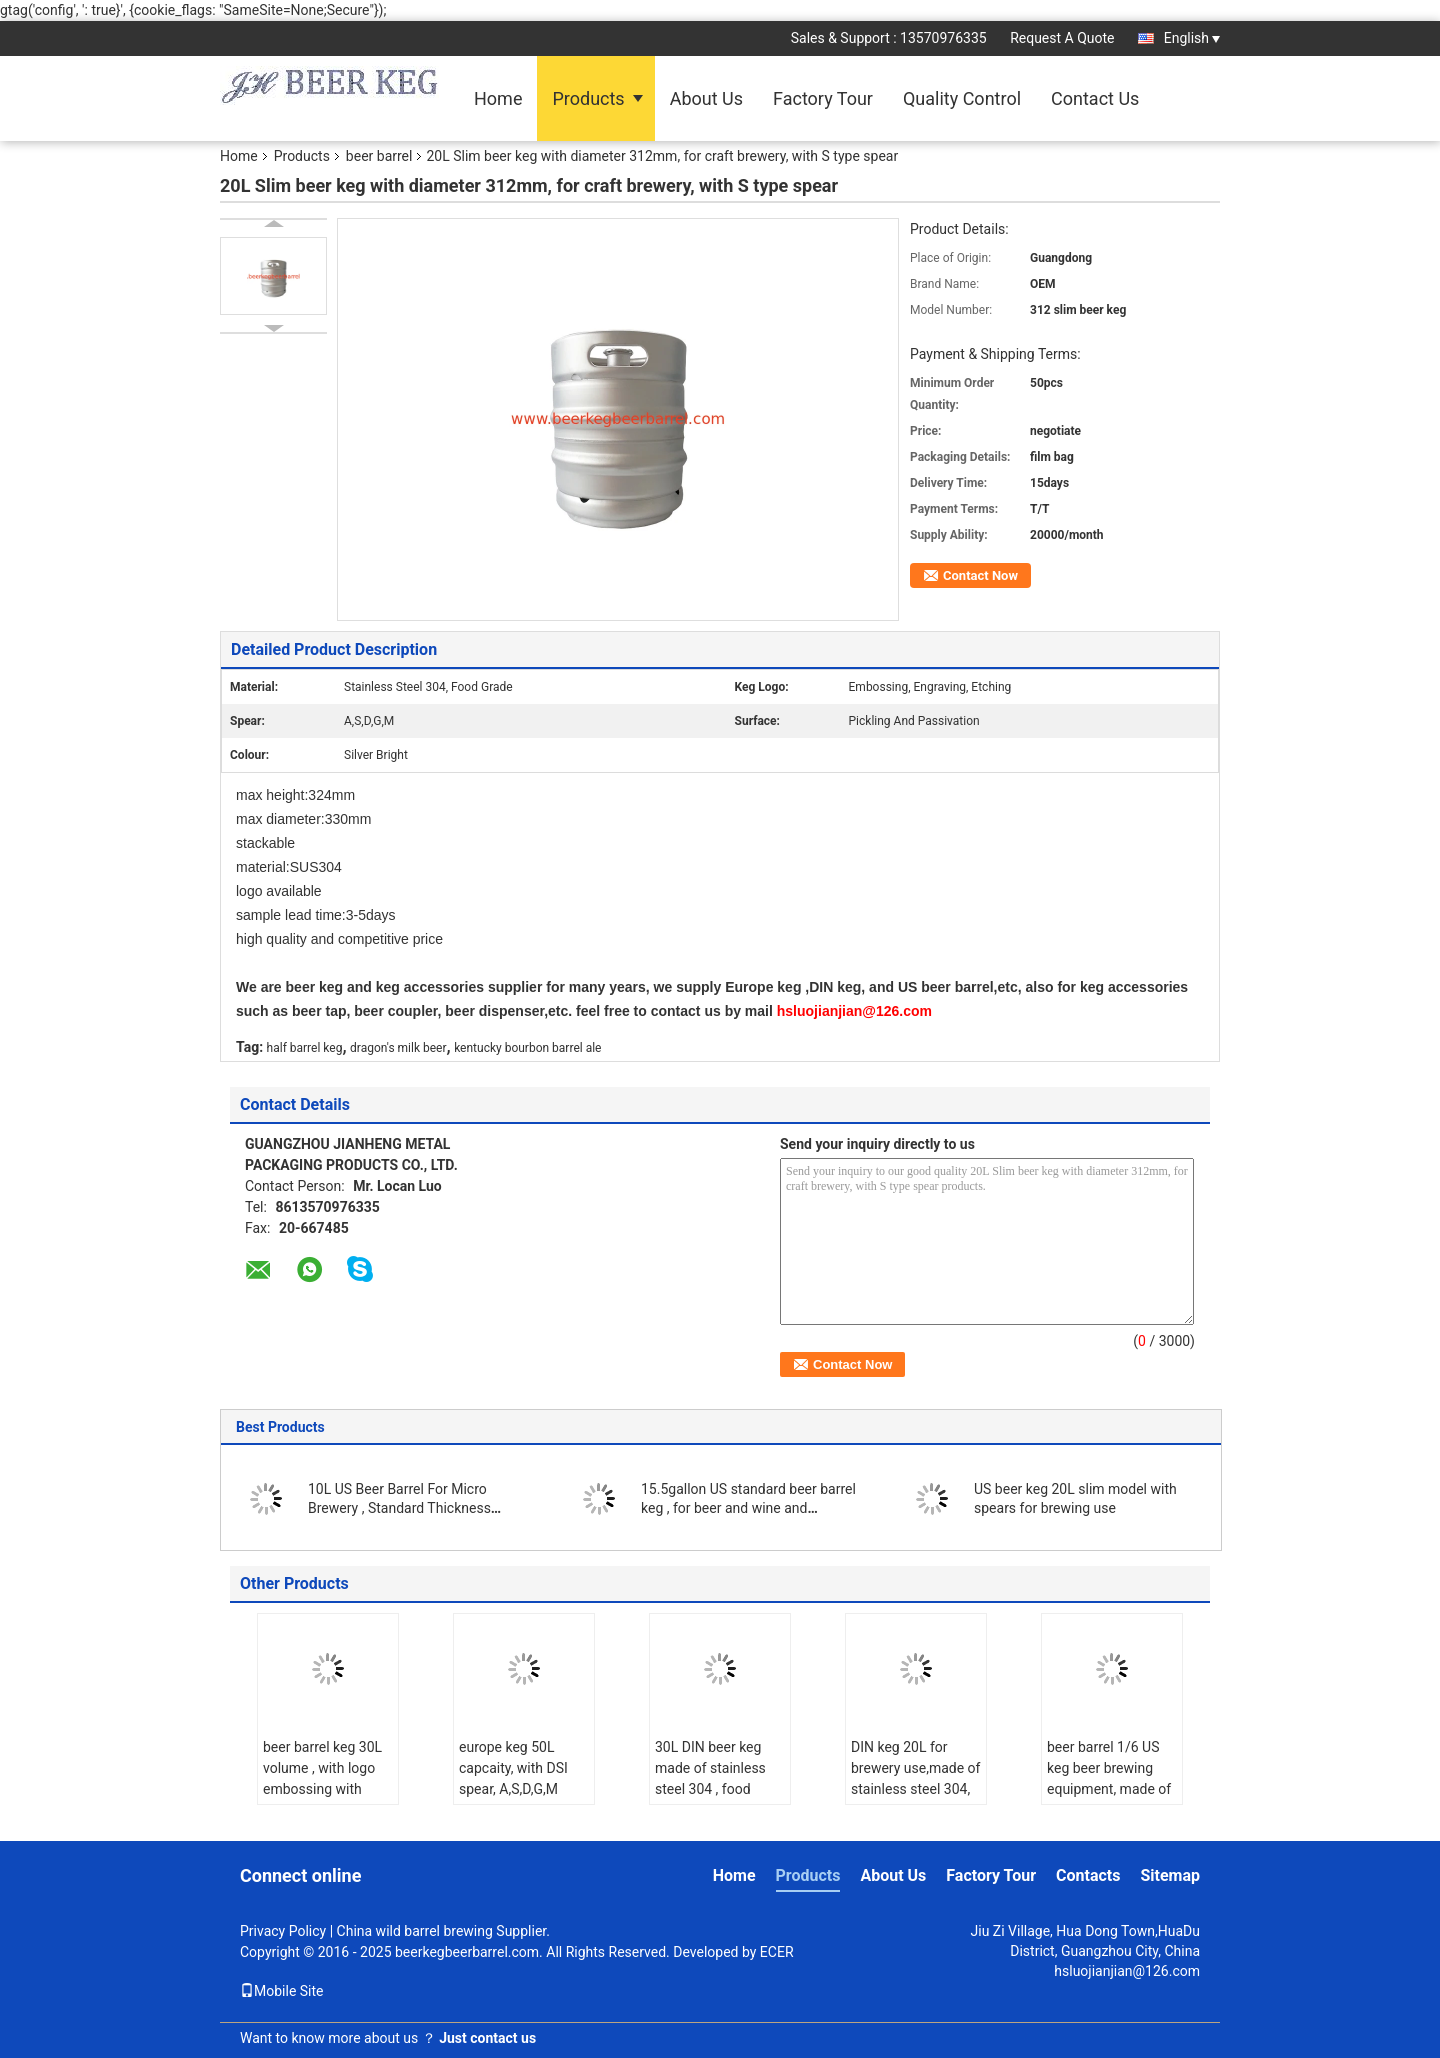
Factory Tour (823, 98)
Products (588, 98)
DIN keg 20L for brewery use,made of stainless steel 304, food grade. (915, 1778)
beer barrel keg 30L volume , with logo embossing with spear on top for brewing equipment (322, 1789)
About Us (706, 98)
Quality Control (962, 98)
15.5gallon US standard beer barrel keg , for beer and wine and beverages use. (748, 1508)
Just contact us (487, 2038)
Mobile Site (282, 1991)
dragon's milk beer (398, 1048)
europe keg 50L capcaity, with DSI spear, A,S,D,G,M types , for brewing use (516, 1789)
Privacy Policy (283, 1931)
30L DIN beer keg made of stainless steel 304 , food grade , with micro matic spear (710, 1789)
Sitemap (1170, 1875)
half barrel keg (305, 1048)
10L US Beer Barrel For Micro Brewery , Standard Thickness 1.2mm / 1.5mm (399, 1508)
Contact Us (1095, 98)
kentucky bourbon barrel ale (527, 1048)
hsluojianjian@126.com (1127, 1971)
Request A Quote (1062, 38)
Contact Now (980, 575)
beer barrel (379, 156)
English (1192, 38)
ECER (777, 1952)
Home (498, 98)
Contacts (1088, 1875)
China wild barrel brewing (415, 1931)
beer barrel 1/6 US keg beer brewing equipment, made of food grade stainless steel (1110, 1789)
